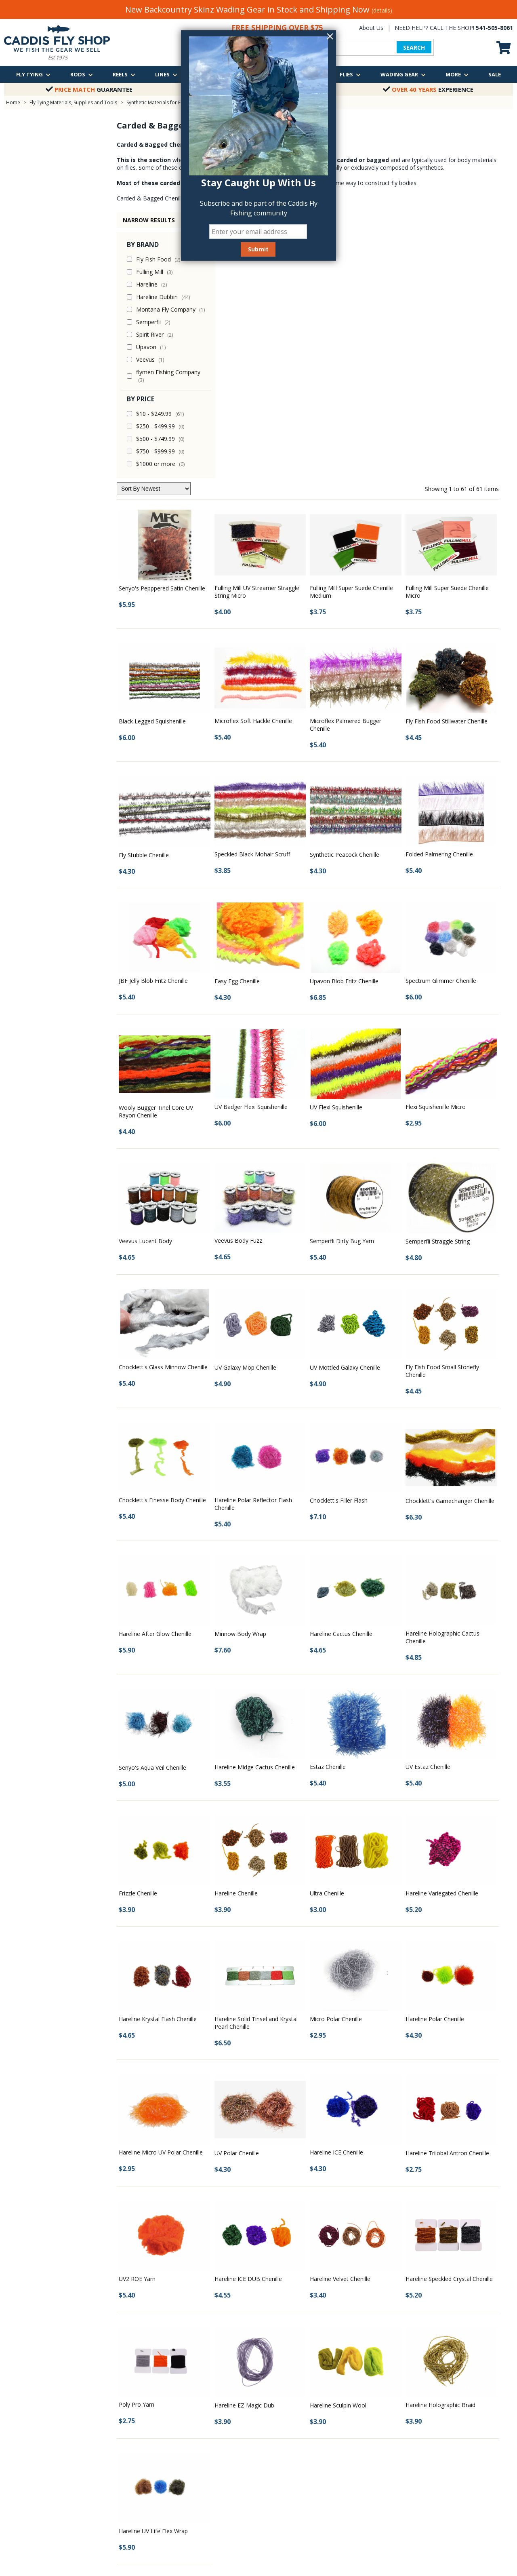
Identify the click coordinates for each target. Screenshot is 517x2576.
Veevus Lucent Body (145, 975)
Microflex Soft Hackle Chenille (253, 455)
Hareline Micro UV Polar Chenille (161, 1886)
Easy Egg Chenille (237, 715)
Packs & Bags (297, 74)
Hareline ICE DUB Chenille (248, 2013)
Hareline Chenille (236, 1627)
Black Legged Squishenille (152, 455)
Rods (81, 74)
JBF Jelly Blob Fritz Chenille (153, 715)
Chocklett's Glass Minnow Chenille (163, 1101)
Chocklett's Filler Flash (339, 1234)
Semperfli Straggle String (438, 975)
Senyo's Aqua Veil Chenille (152, 1501)
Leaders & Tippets (226, 74)
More (457, 74)
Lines (166, 74)
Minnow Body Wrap (240, 1368)
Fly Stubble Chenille (144, 589)
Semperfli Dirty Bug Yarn (342, 975)
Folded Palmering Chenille (439, 588)
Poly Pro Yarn (136, 2138)
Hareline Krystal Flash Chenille (158, 1753)
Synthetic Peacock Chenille (344, 588)
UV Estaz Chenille (428, 1501)
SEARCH (414, 47)
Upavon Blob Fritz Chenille (344, 715)
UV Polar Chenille (236, 1887)
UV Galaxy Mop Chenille (245, 1101)
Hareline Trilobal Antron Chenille (447, 1887)
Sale (494, 74)
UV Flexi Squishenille (336, 841)
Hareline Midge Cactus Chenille (254, 1501)
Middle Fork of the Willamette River (317, 2424)
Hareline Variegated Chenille (442, 1627)
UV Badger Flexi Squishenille (251, 841)
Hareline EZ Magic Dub (244, 2139)
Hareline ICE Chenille (336, 1886)
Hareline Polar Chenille (435, 1753)
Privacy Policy (20, 2456)
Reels (124, 74)
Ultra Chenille (327, 1627)
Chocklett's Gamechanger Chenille (450, 1235)
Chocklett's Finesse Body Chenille (162, 1234)
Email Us (424, 2446)
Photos (148, 2435)
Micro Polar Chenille (336, 1753)
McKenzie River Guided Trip (309, 2414)
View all (284, 2446)
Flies (350, 74)
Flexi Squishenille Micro (436, 841)
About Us (371, 28)
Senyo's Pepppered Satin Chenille (162, 322)
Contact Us (17, 2414)
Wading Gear (403, 74)
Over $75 (258, 89)
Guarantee (89, 89)
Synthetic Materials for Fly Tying (162, 102)
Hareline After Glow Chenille (155, 1368)
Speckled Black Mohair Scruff (252, 588)
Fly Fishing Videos (161, 2446)
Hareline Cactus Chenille (341, 1368)
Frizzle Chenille (138, 1627)
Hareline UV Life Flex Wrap (153, 2265)
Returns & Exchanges (30, 2446)
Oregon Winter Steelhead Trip (312, 2435)
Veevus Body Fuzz (238, 974)
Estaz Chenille (328, 1501)
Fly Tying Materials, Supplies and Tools (73, 102)
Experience (428, 89)
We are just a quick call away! (450, 2460)
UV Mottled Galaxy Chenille (345, 1101)
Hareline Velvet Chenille (340, 2013)
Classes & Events (161, 2424)
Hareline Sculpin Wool (338, 2139)
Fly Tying (33, 74)
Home (13, 102)
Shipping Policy (22, 2435)
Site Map (14, 2467)
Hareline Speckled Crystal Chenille (449, 2013)
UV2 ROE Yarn (137, 2013)
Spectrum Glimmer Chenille (441, 715)
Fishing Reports (158, 2414)
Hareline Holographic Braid (440, 2139)
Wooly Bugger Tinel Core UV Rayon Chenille (156, 845)
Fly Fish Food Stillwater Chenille (447, 455)
